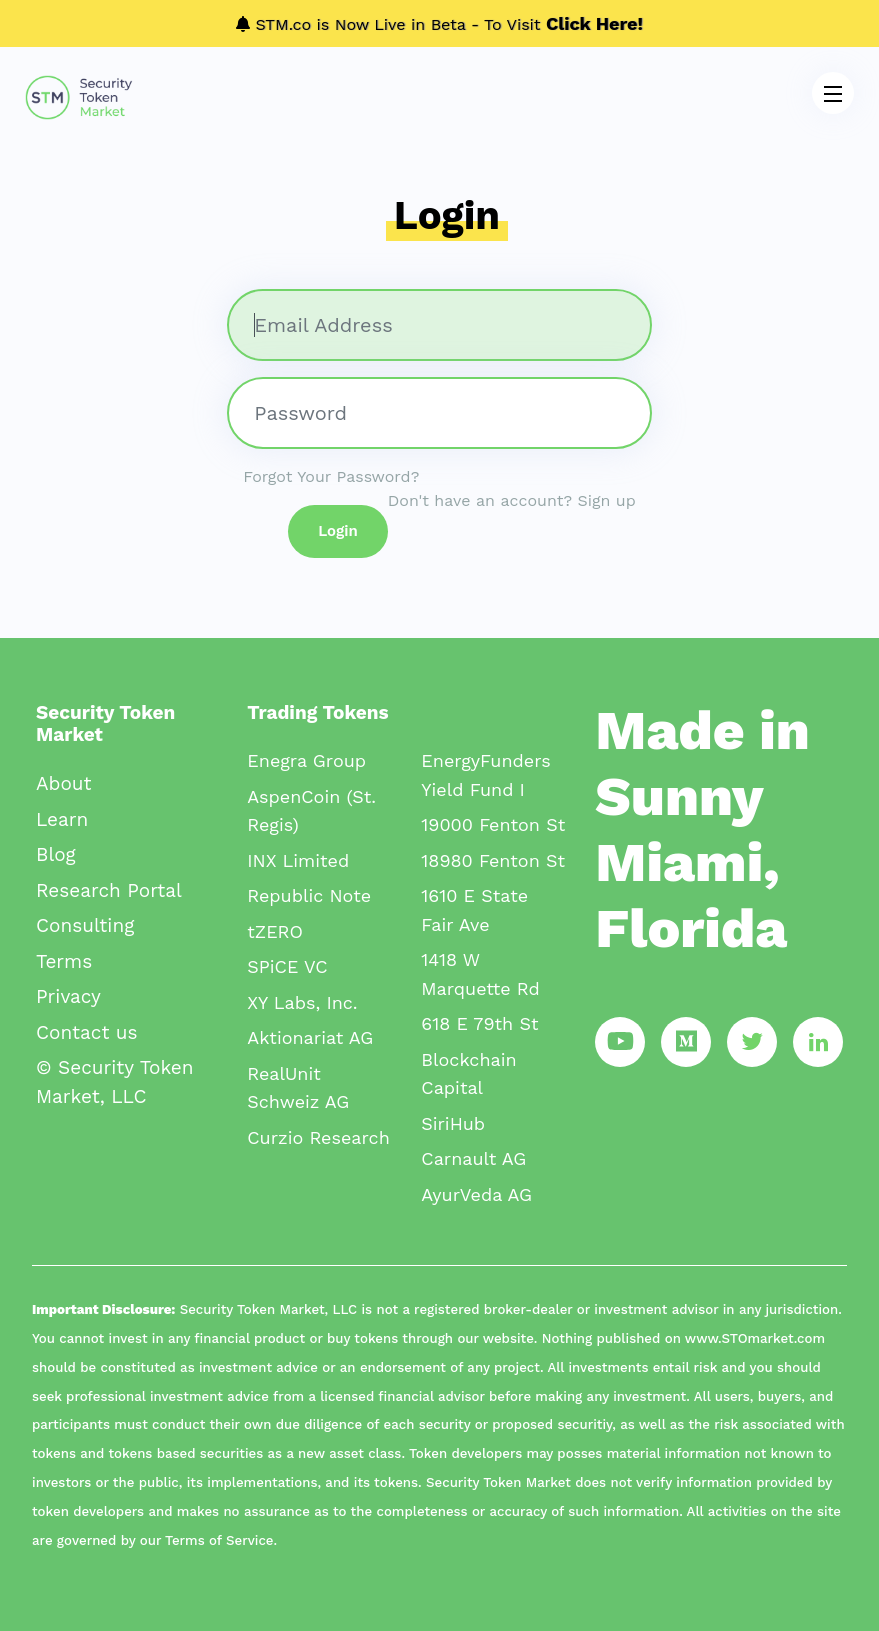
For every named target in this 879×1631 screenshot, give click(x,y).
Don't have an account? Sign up (512, 500)
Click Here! (594, 23)
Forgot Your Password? (331, 476)
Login (338, 531)
